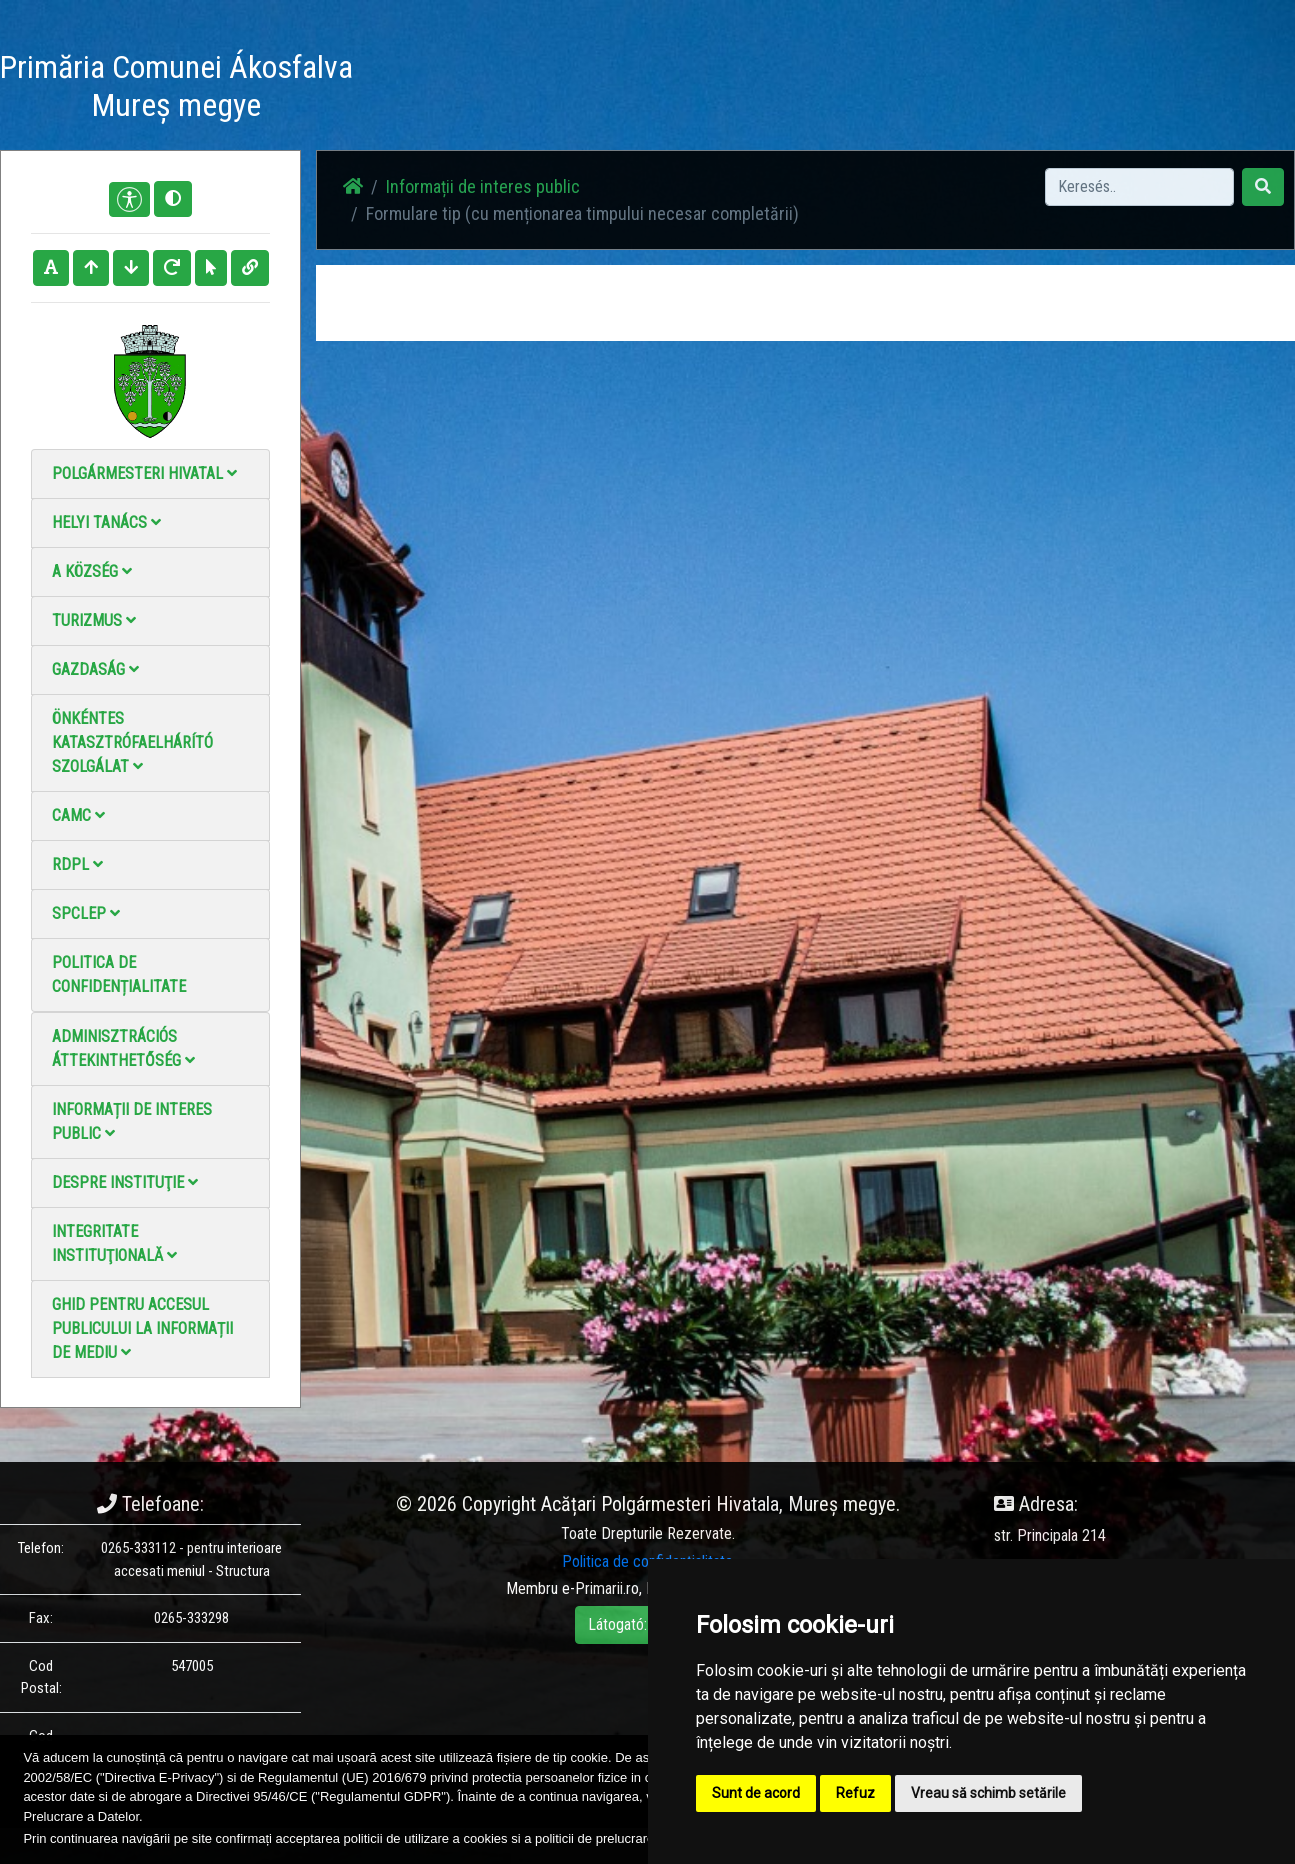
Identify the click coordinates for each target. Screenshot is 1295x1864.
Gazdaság (95, 669)
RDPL (77, 864)
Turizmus (94, 620)
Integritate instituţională (114, 1243)
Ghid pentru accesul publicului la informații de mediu (142, 1328)
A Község (92, 571)
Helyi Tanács (106, 522)
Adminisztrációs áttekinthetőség (123, 1048)
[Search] (1139, 187)
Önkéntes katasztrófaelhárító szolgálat (132, 742)
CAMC (78, 815)
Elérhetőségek (843, 89)
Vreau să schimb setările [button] (988, 1793)
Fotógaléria (630, 89)
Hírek (552, 89)
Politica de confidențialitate (119, 974)
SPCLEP (86, 913)
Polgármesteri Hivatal (144, 473)
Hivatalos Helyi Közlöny (987, 89)
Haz (497, 89)
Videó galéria (731, 89)
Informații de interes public (132, 1121)
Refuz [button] (855, 1793)
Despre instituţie (125, 1182)
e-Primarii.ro (600, 1588)
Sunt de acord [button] (756, 1793)
